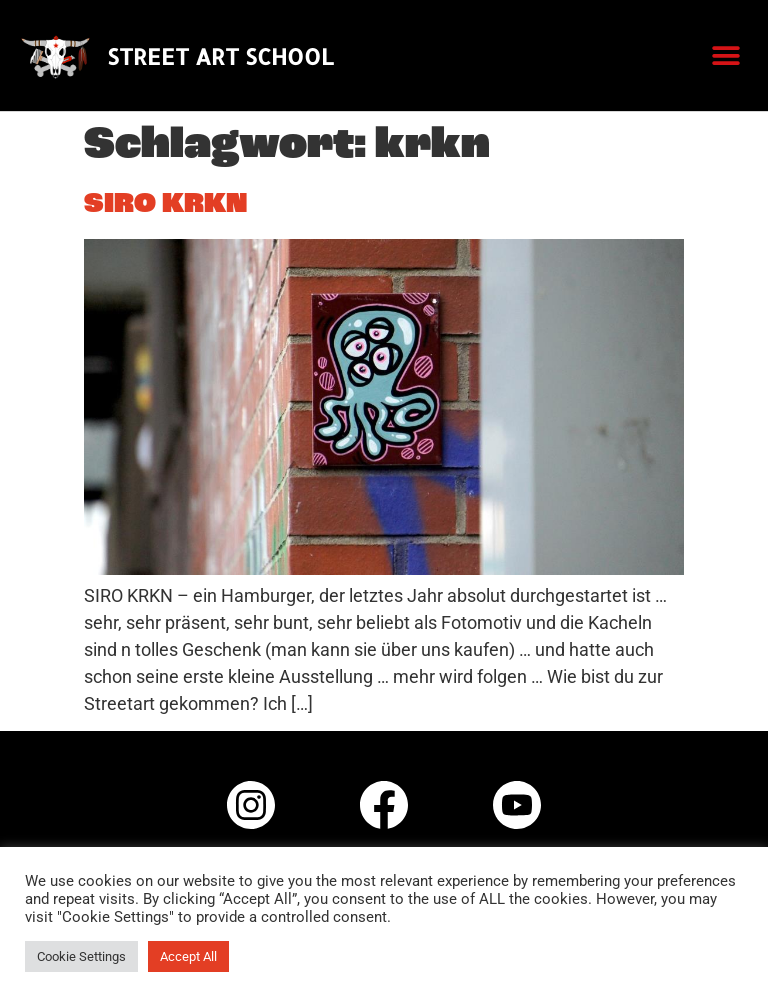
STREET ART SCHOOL (220, 56)
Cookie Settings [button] (81, 956)
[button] (725, 55)
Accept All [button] (188, 956)
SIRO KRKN (165, 205)
